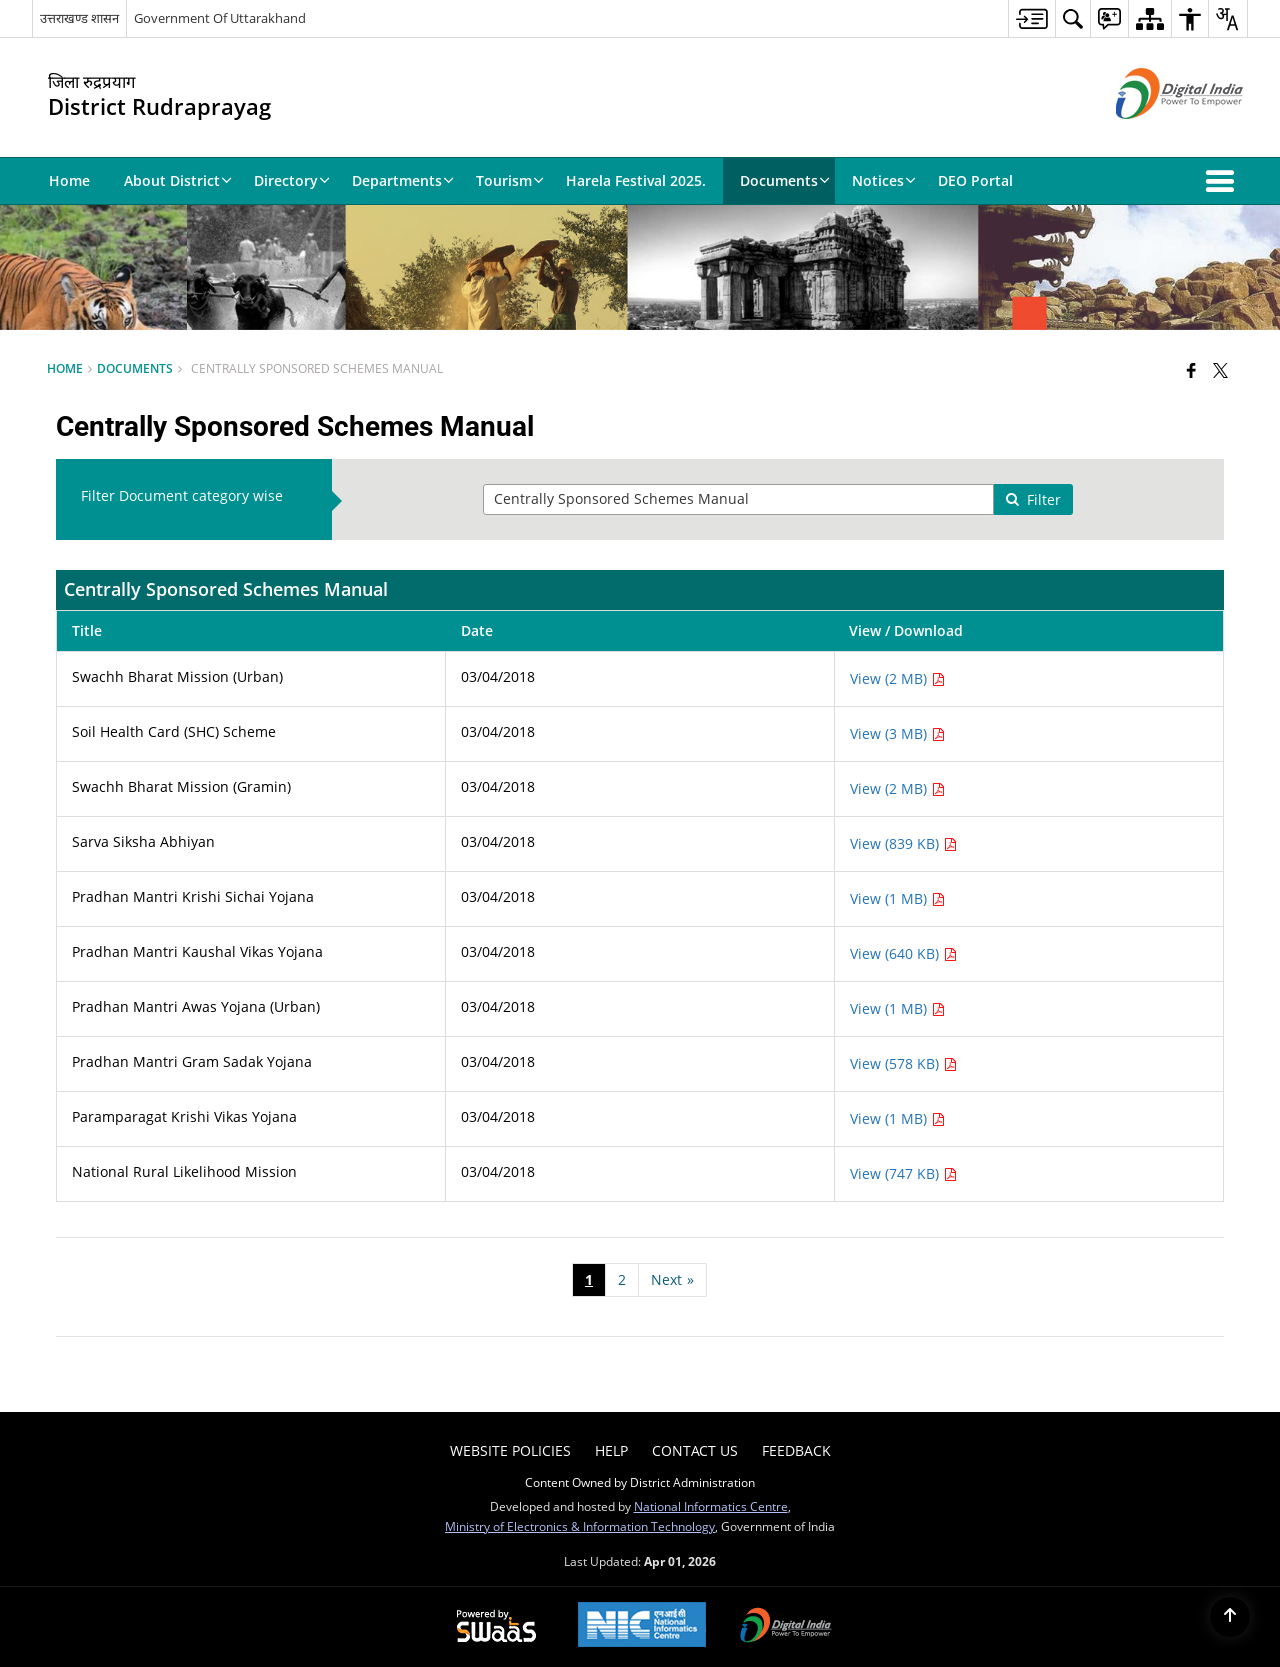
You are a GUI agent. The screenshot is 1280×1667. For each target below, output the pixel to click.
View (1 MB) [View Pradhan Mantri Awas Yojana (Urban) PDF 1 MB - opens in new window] (897, 1008)
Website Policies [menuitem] (510, 1450)
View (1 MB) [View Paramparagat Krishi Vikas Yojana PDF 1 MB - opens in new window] (897, 1118)
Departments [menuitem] (403, 180)
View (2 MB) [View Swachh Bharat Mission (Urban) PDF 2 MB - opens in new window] (897, 678)
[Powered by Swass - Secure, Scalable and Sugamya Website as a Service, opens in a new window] (496, 1627)
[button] (1224, 181)
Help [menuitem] (611, 1450)
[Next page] (672, 1280)
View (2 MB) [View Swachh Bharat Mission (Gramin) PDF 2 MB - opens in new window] (897, 788)
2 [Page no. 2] (622, 1279)
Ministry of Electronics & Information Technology (580, 1526)
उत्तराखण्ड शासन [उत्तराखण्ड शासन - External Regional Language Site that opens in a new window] (79, 18)
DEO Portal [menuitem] (975, 180)
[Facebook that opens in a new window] (1191, 370)
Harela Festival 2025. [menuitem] (636, 180)
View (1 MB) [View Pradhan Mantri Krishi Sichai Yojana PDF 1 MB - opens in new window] (897, 898)
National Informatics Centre (711, 1506)
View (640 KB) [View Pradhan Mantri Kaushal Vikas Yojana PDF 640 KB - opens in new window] (903, 953)
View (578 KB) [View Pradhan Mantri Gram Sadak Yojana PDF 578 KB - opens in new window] (903, 1063)
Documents (135, 368)
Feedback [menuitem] (796, 1450)
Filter (1033, 499)
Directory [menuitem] (292, 180)
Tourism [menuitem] (510, 180)
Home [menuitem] (69, 180)
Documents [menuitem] (785, 180)
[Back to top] (1230, 1617)
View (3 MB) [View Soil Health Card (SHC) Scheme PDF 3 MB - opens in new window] (897, 733)
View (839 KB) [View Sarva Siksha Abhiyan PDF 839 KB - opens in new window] (903, 843)
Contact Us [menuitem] (695, 1450)
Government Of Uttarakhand (220, 18)
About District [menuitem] (178, 180)
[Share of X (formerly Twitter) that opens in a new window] (1220, 370)
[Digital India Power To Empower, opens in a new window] (786, 1627)
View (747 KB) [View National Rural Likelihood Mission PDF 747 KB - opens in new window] (903, 1173)
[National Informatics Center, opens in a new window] (642, 1626)
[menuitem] (1031, 18)
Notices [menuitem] (884, 180)
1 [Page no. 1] (589, 1279)
